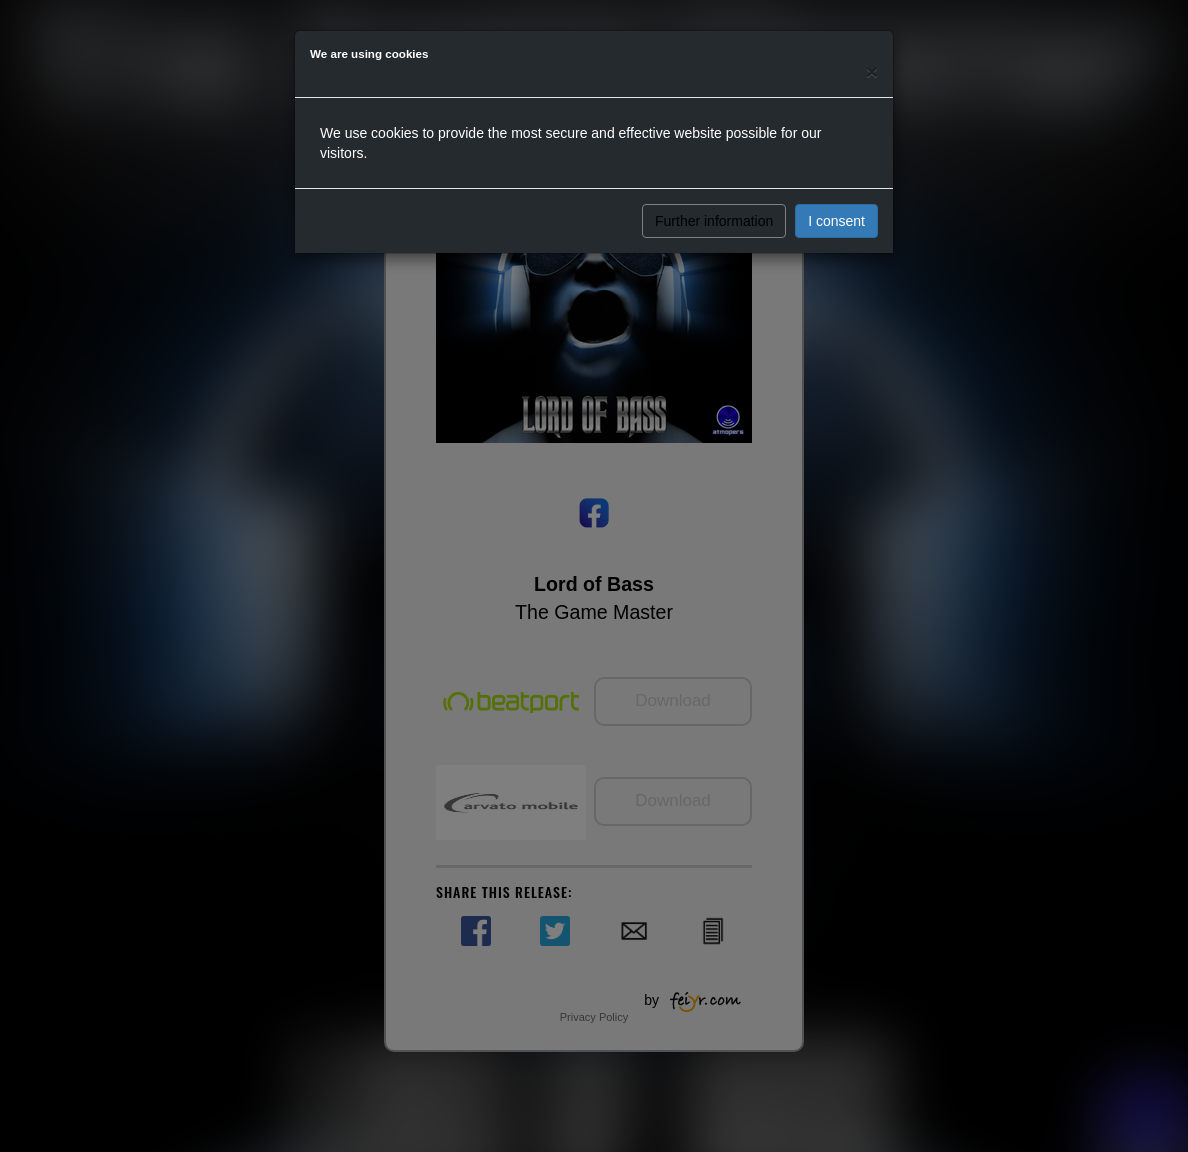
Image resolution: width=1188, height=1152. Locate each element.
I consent (836, 221)
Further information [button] (714, 221)
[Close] (872, 71)
